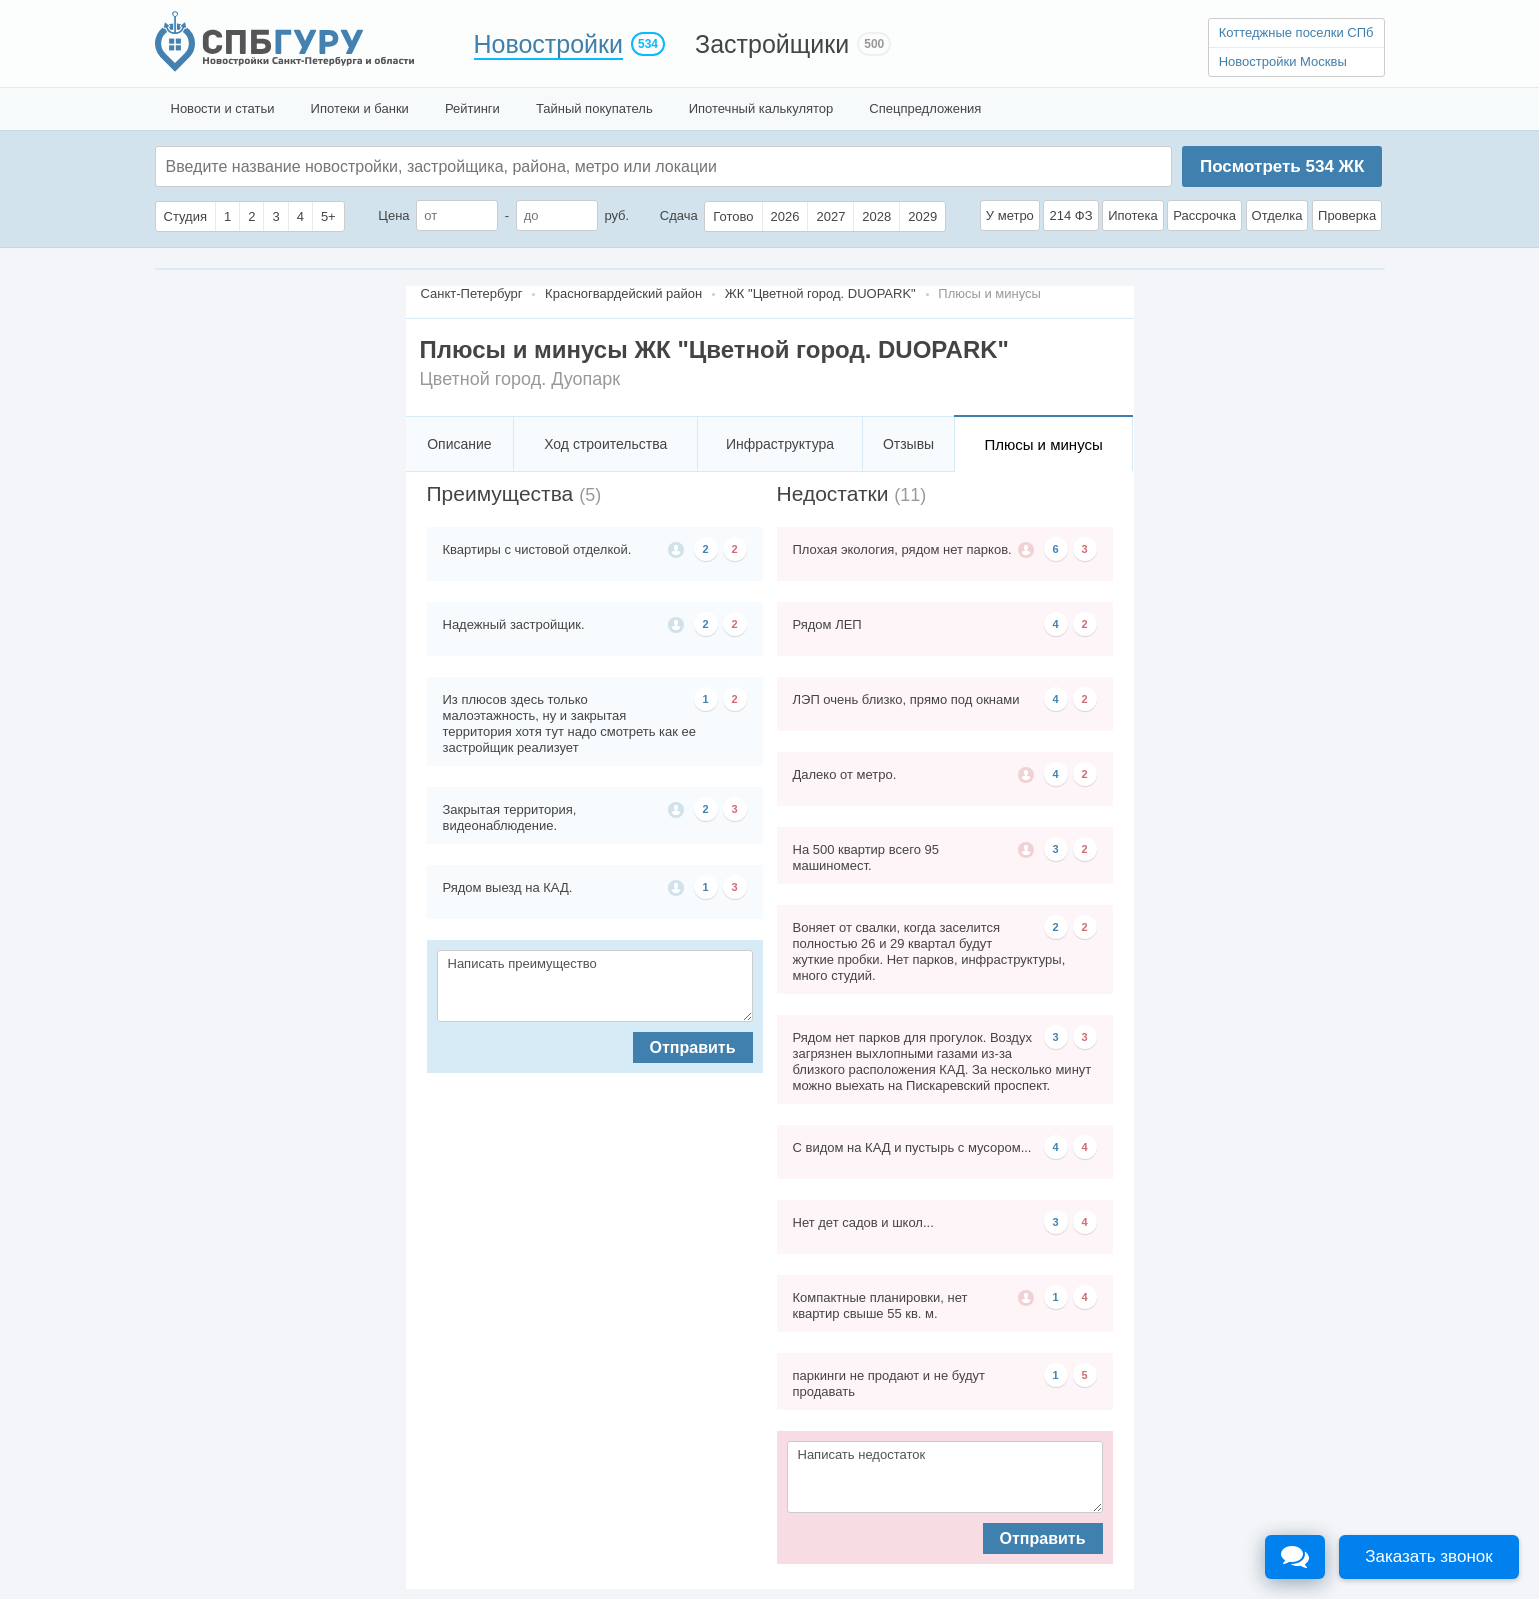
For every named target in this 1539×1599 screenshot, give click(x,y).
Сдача (679, 215)
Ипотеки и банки (360, 108)
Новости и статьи (223, 108)
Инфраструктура (780, 444)
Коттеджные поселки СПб (1296, 32)
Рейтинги (472, 108)
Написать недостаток (945, 1477)
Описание (459, 444)
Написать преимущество (595, 986)
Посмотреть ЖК (1282, 166)
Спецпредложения (925, 108)
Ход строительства (605, 444)
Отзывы (908, 444)
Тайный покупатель (594, 108)
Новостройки (549, 44)
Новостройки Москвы (1283, 61)
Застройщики (772, 44)
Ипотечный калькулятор (761, 108)
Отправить (693, 1047)
